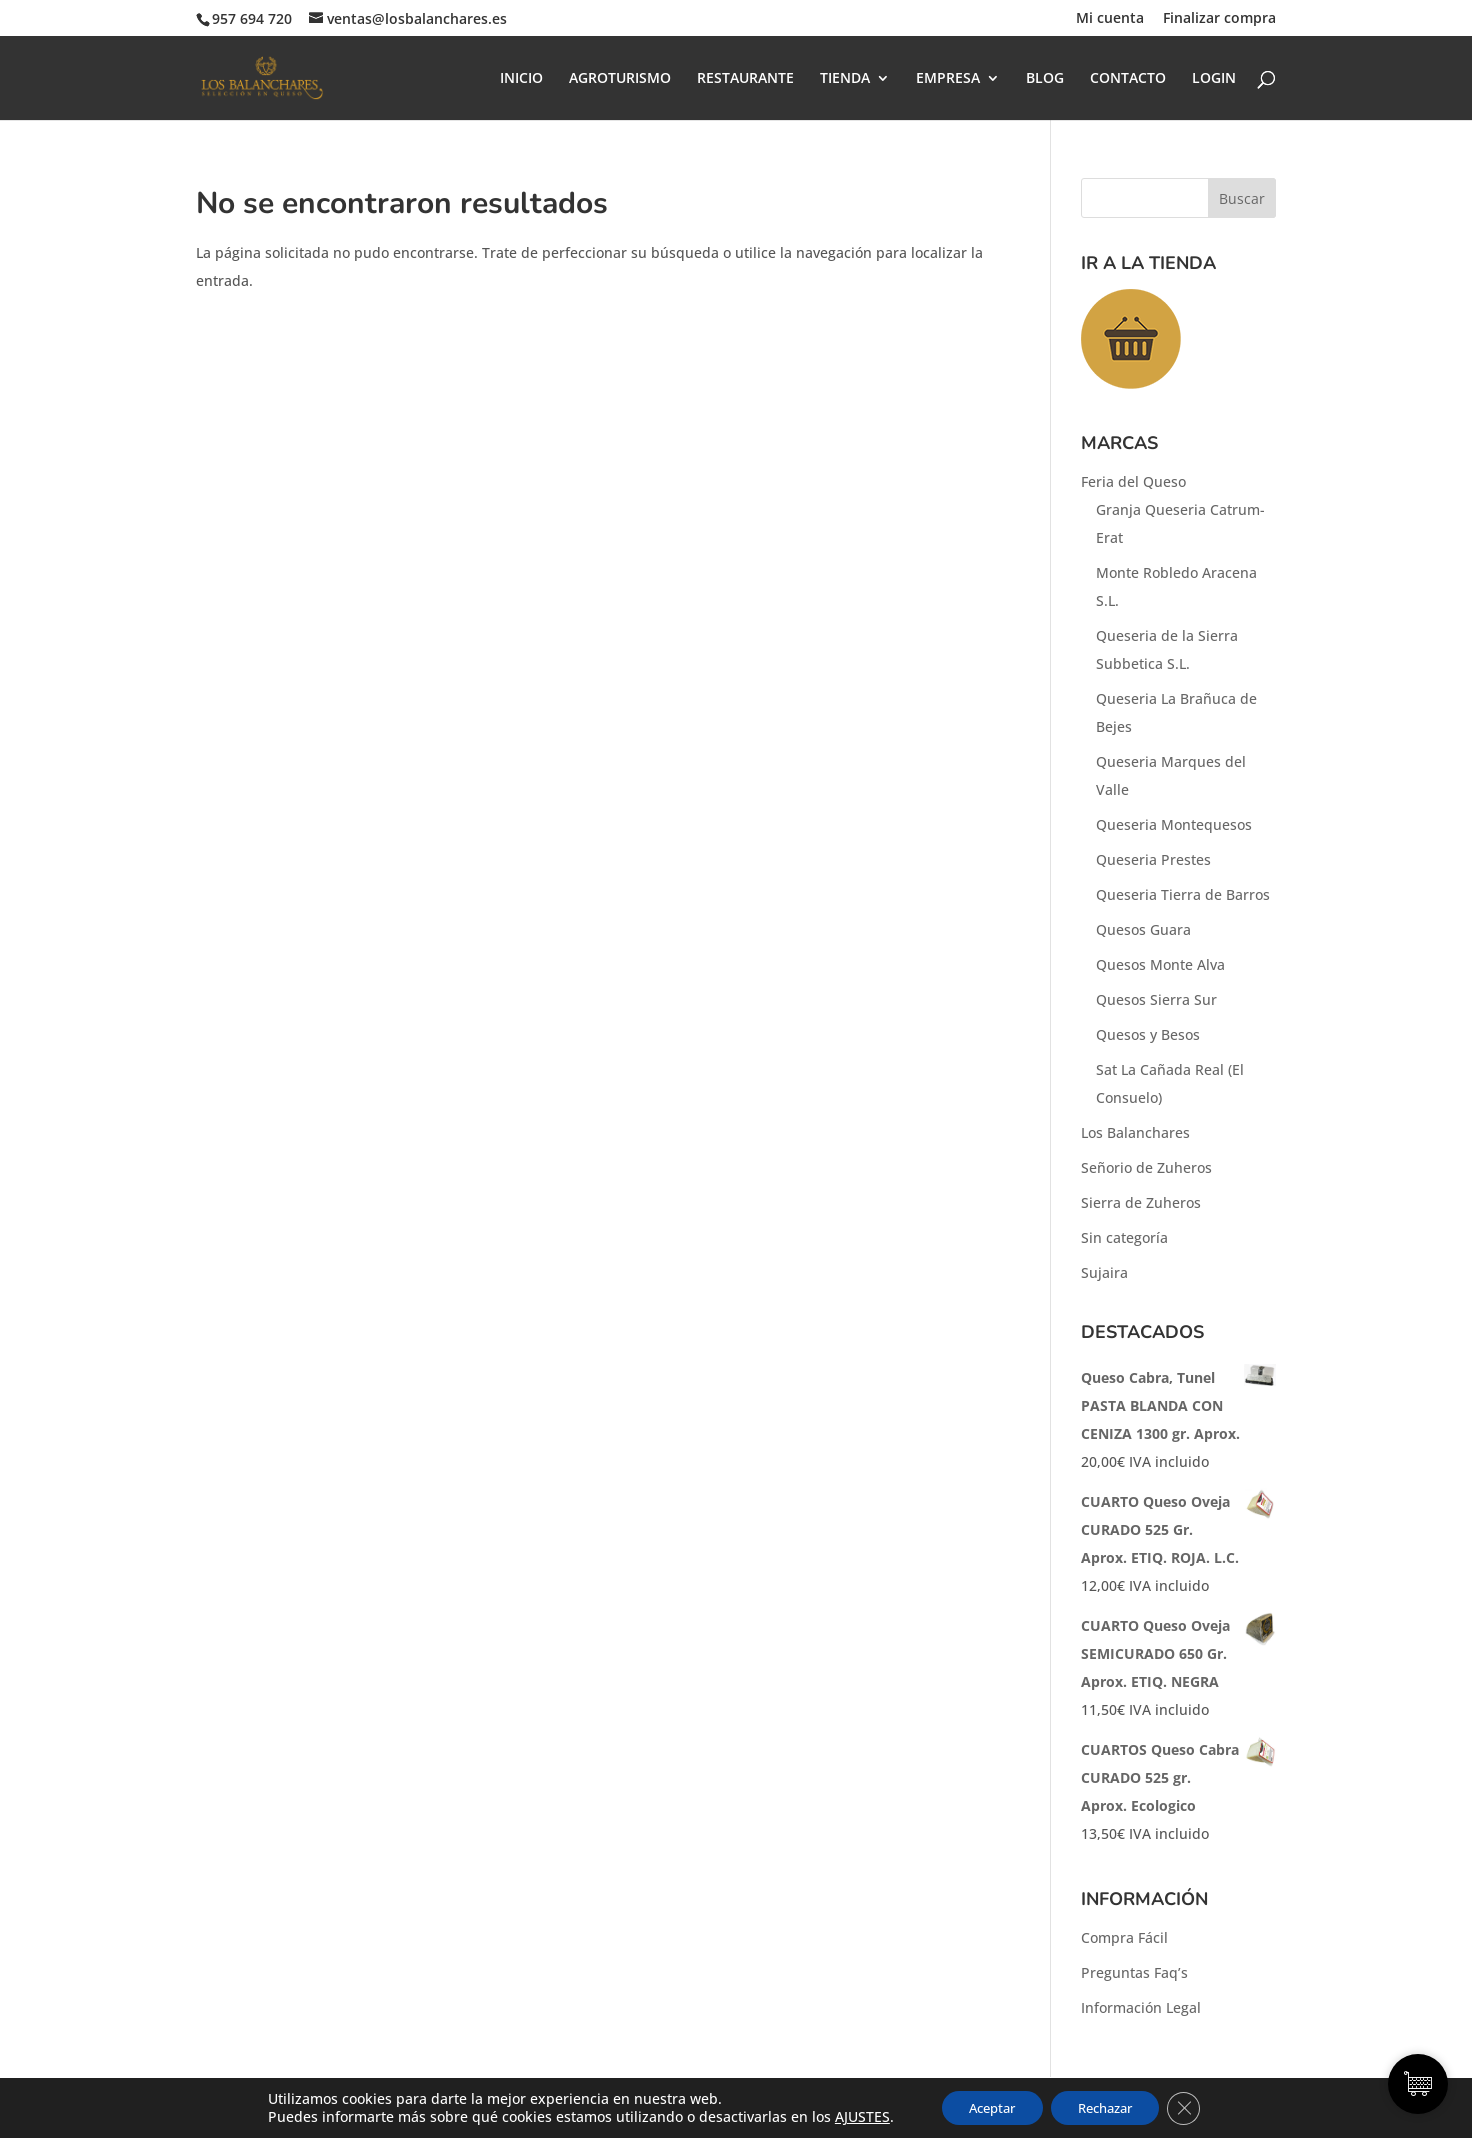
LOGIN (1214, 79)
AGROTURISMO (620, 79)
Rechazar (1109, 2106)
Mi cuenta (1110, 19)
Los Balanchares (1135, 1132)
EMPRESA (948, 79)
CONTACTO (1128, 79)
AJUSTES (848, 2116)
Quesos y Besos (1148, 1034)
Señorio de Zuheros (1146, 1167)
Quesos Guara (1143, 929)
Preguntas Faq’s (1134, 1972)
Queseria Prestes (1153, 859)
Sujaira (1104, 1272)
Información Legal (1141, 2007)
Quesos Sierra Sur (1156, 999)
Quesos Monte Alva (1160, 964)
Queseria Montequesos (1174, 824)
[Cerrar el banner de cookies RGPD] (1196, 2107)
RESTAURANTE (745, 79)
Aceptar (984, 2106)
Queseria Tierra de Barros (1183, 894)
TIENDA (845, 79)
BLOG (1045, 79)
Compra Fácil (1124, 1937)
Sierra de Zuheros (1141, 1202)
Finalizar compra (1219, 19)
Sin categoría (1124, 1237)
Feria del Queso (1133, 481)
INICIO (521, 79)
